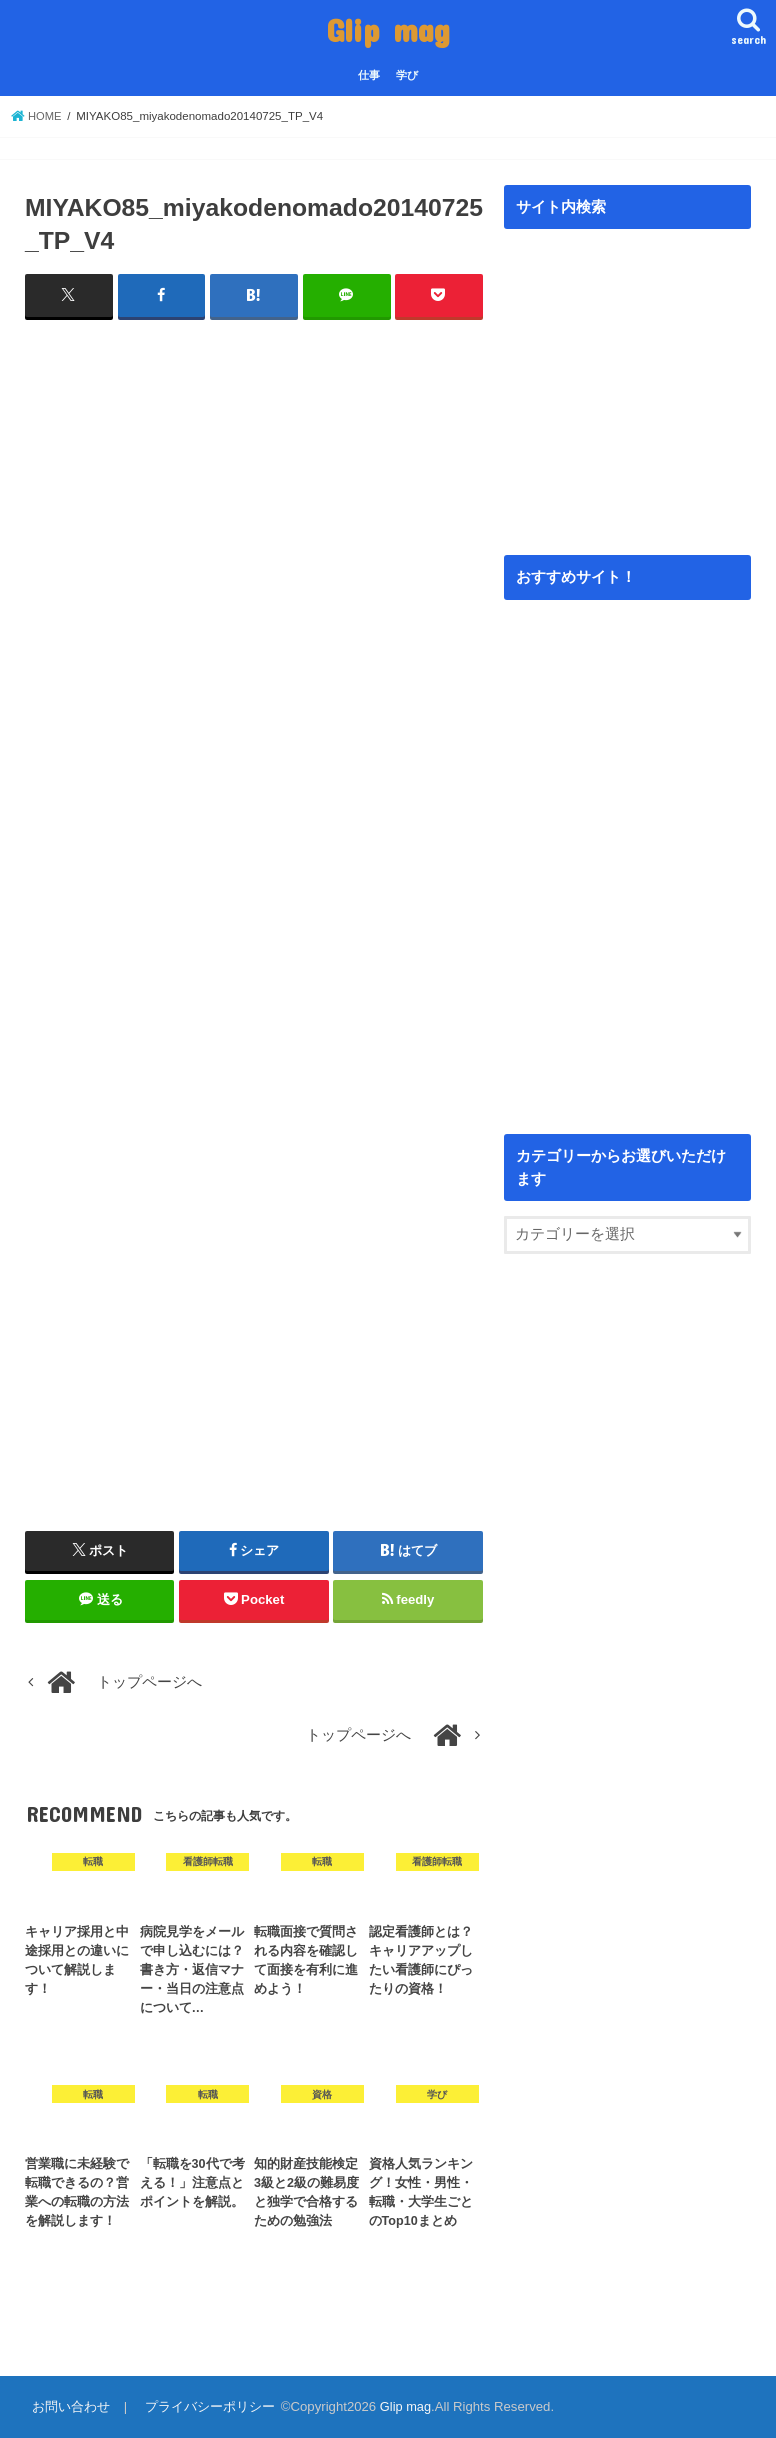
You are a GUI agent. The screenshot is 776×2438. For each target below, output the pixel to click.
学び (407, 75)
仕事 (369, 75)
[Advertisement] (254, 553)
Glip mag (388, 29)
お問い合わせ (70, 2406)
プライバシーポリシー (208, 2406)
